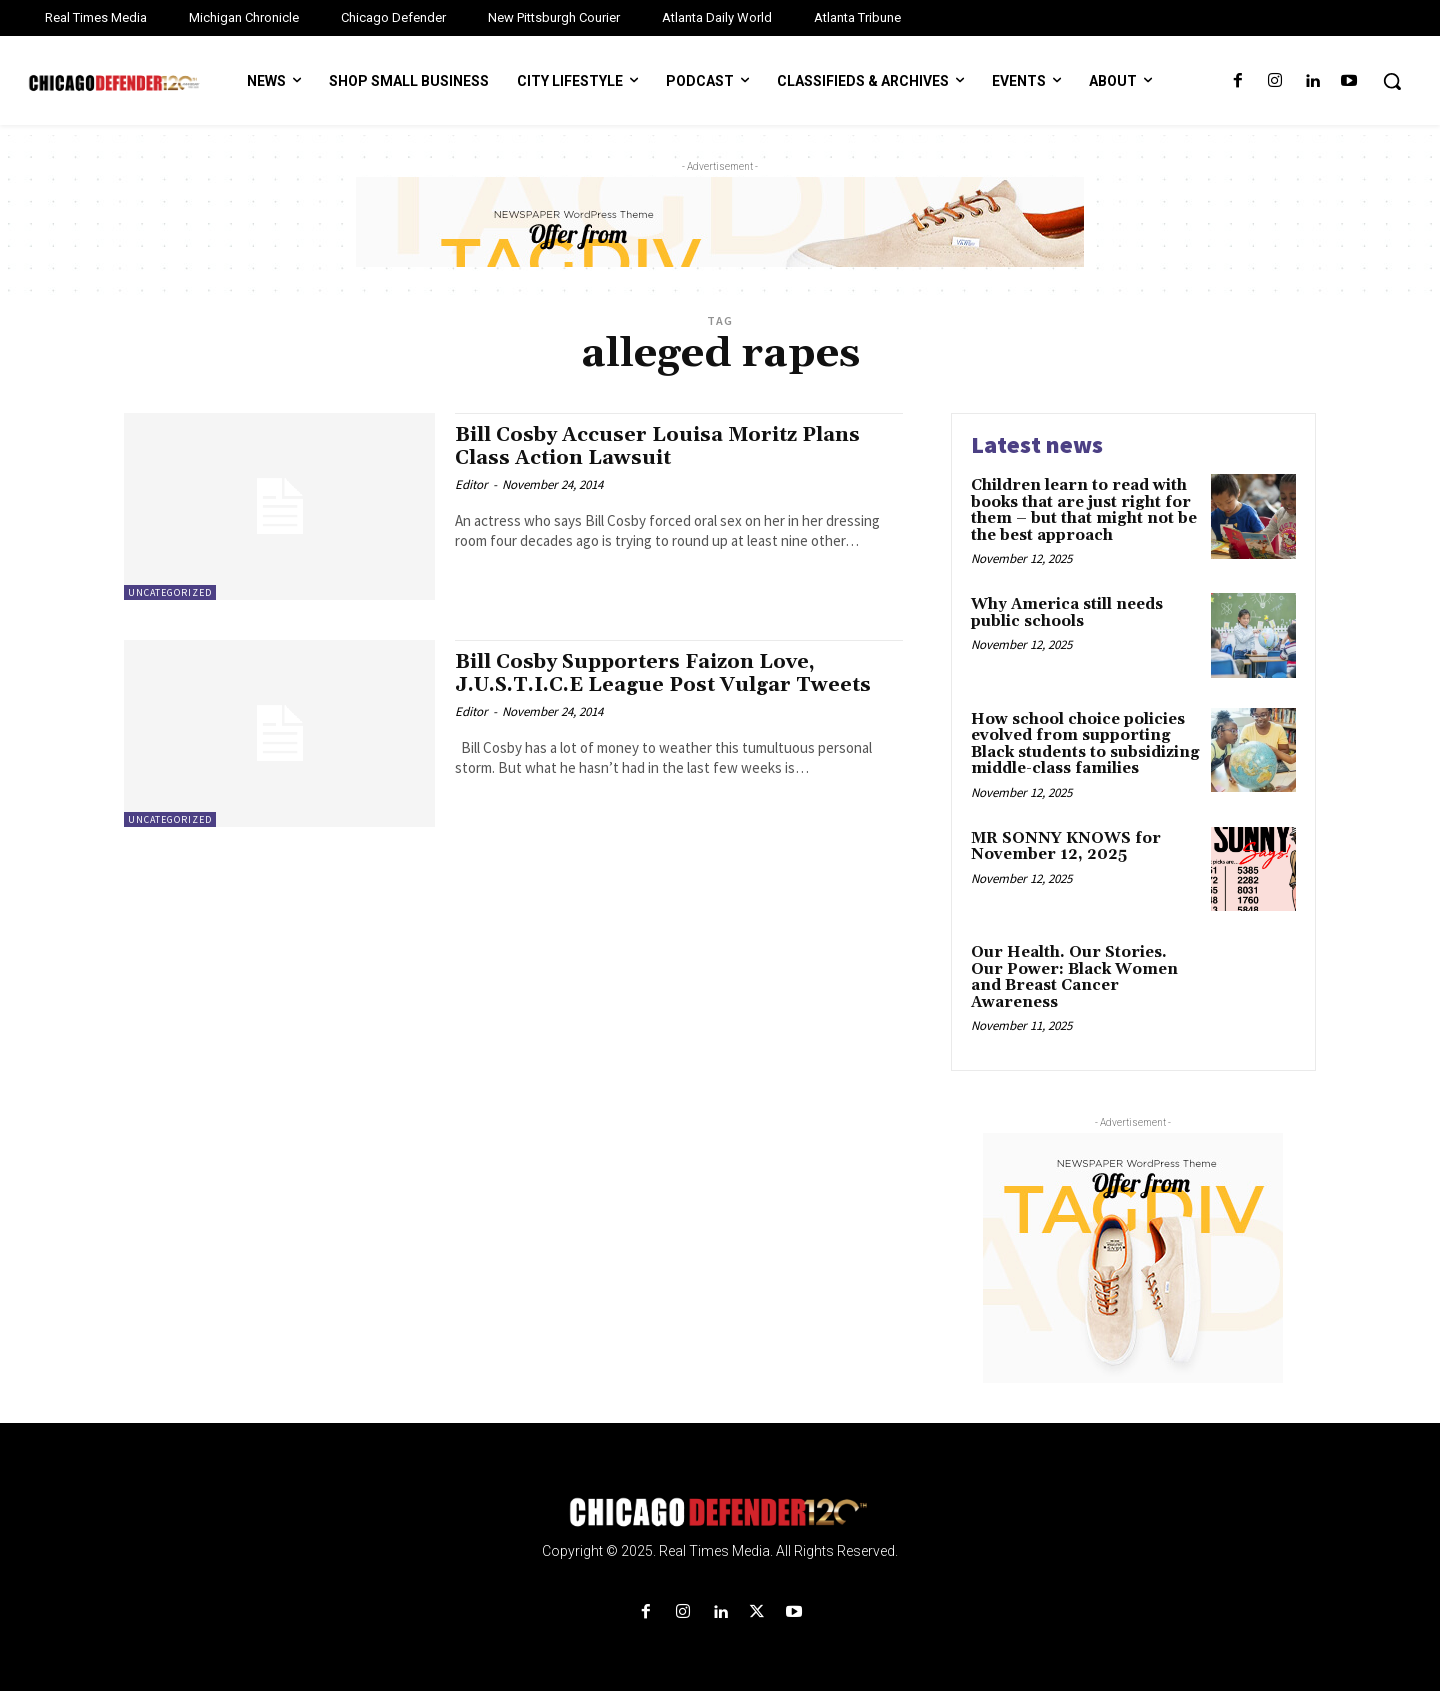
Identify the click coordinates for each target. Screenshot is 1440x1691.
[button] (1392, 81)
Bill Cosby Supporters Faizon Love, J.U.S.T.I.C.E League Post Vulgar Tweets (673, 673)
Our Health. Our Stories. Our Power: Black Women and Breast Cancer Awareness (1074, 977)
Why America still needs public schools (1067, 613)
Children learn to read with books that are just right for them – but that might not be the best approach (1084, 510)
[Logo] (720, 1512)
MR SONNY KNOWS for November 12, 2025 (1066, 847)
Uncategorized (170, 592)
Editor (471, 484)
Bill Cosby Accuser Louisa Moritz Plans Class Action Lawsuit (669, 446)
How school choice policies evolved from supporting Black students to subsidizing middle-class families (1085, 744)
